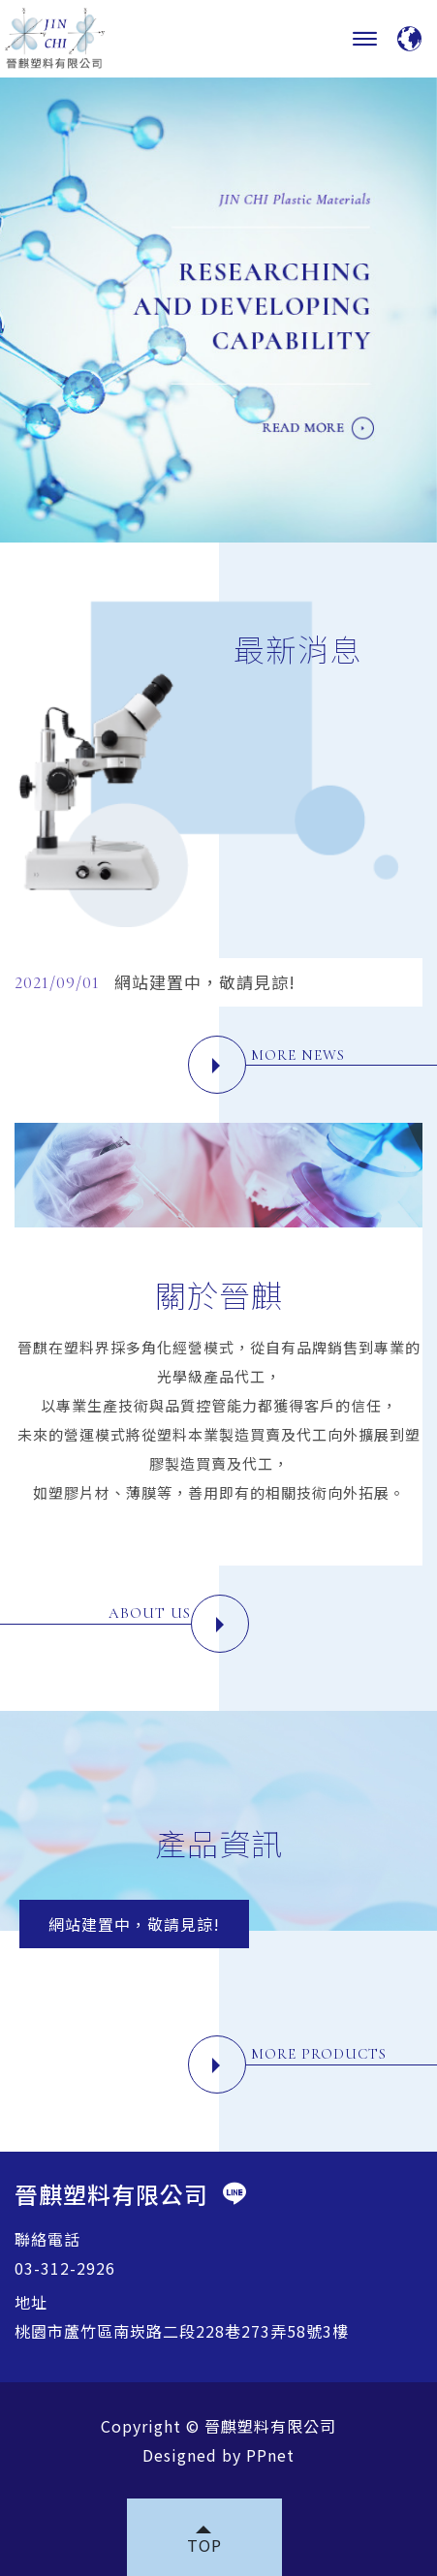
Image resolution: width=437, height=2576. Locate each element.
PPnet (270, 2455)
